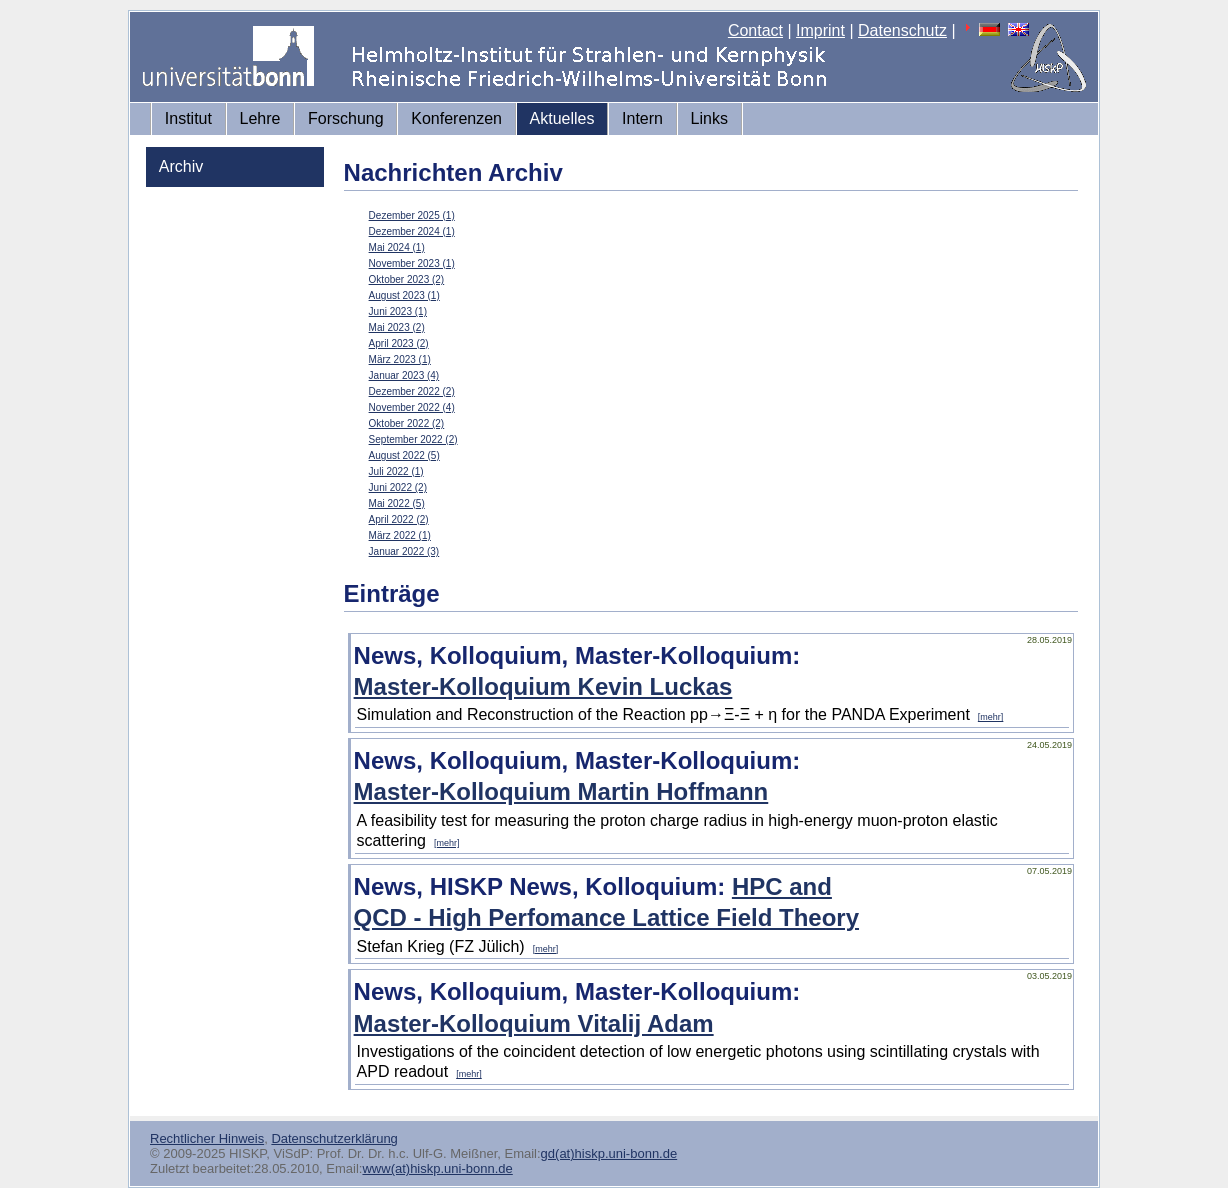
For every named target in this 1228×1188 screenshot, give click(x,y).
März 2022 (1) (400, 535)
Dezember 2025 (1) (412, 215)
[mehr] (991, 717)
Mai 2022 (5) (397, 503)
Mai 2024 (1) (397, 247)
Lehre (260, 118)
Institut (188, 118)
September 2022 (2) (413, 439)
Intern (642, 118)
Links (709, 118)
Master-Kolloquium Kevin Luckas (543, 686)
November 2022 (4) (412, 407)
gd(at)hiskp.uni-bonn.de (609, 1153)
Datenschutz (902, 30)
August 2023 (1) (404, 295)
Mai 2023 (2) (397, 327)
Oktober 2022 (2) (407, 423)
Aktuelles (562, 118)
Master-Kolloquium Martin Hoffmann (561, 791)
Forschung (346, 118)
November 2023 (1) (412, 263)
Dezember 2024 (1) (412, 231)
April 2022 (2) (399, 519)
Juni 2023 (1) (398, 311)
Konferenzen (456, 118)
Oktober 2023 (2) (407, 279)
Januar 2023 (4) (404, 375)
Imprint (820, 30)
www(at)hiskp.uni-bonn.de (437, 1168)
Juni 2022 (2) (398, 487)
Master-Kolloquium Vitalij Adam (534, 1023)
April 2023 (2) (399, 343)
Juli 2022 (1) (396, 471)
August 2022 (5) (404, 455)
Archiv (181, 166)
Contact (755, 30)
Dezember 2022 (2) (412, 391)
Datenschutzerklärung (334, 1138)
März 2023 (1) (400, 359)
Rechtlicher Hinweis (207, 1138)
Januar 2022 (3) (404, 551)
